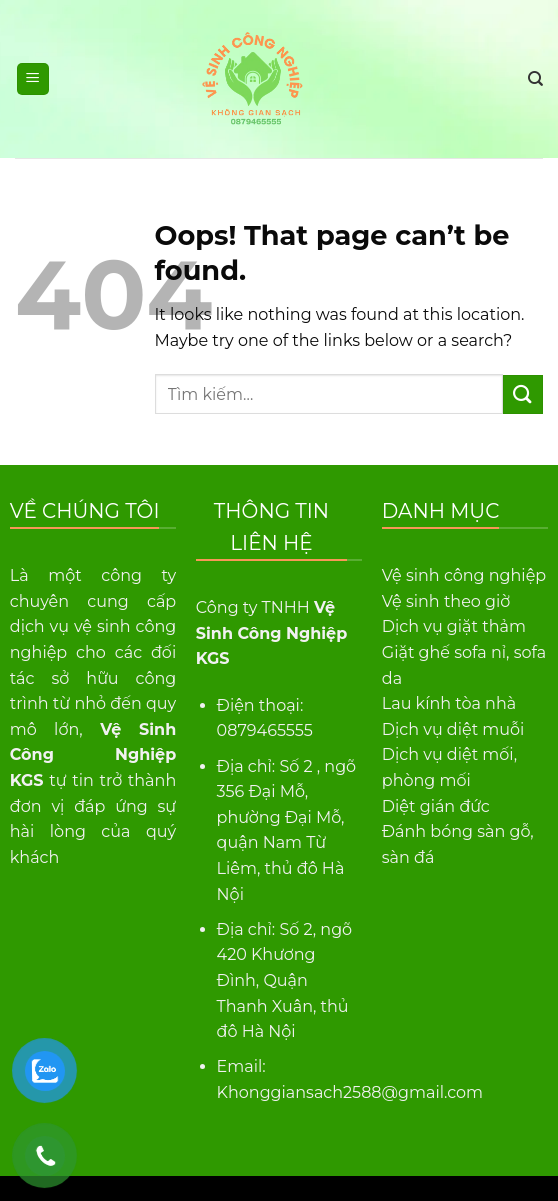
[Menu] (33, 79)
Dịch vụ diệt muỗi (453, 729)
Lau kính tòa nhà (449, 703)
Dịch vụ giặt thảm (454, 626)
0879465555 (265, 730)
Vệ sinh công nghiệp (464, 575)
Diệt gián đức (436, 806)
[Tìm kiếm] (535, 79)
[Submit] (523, 394)
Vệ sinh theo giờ (446, 601)
